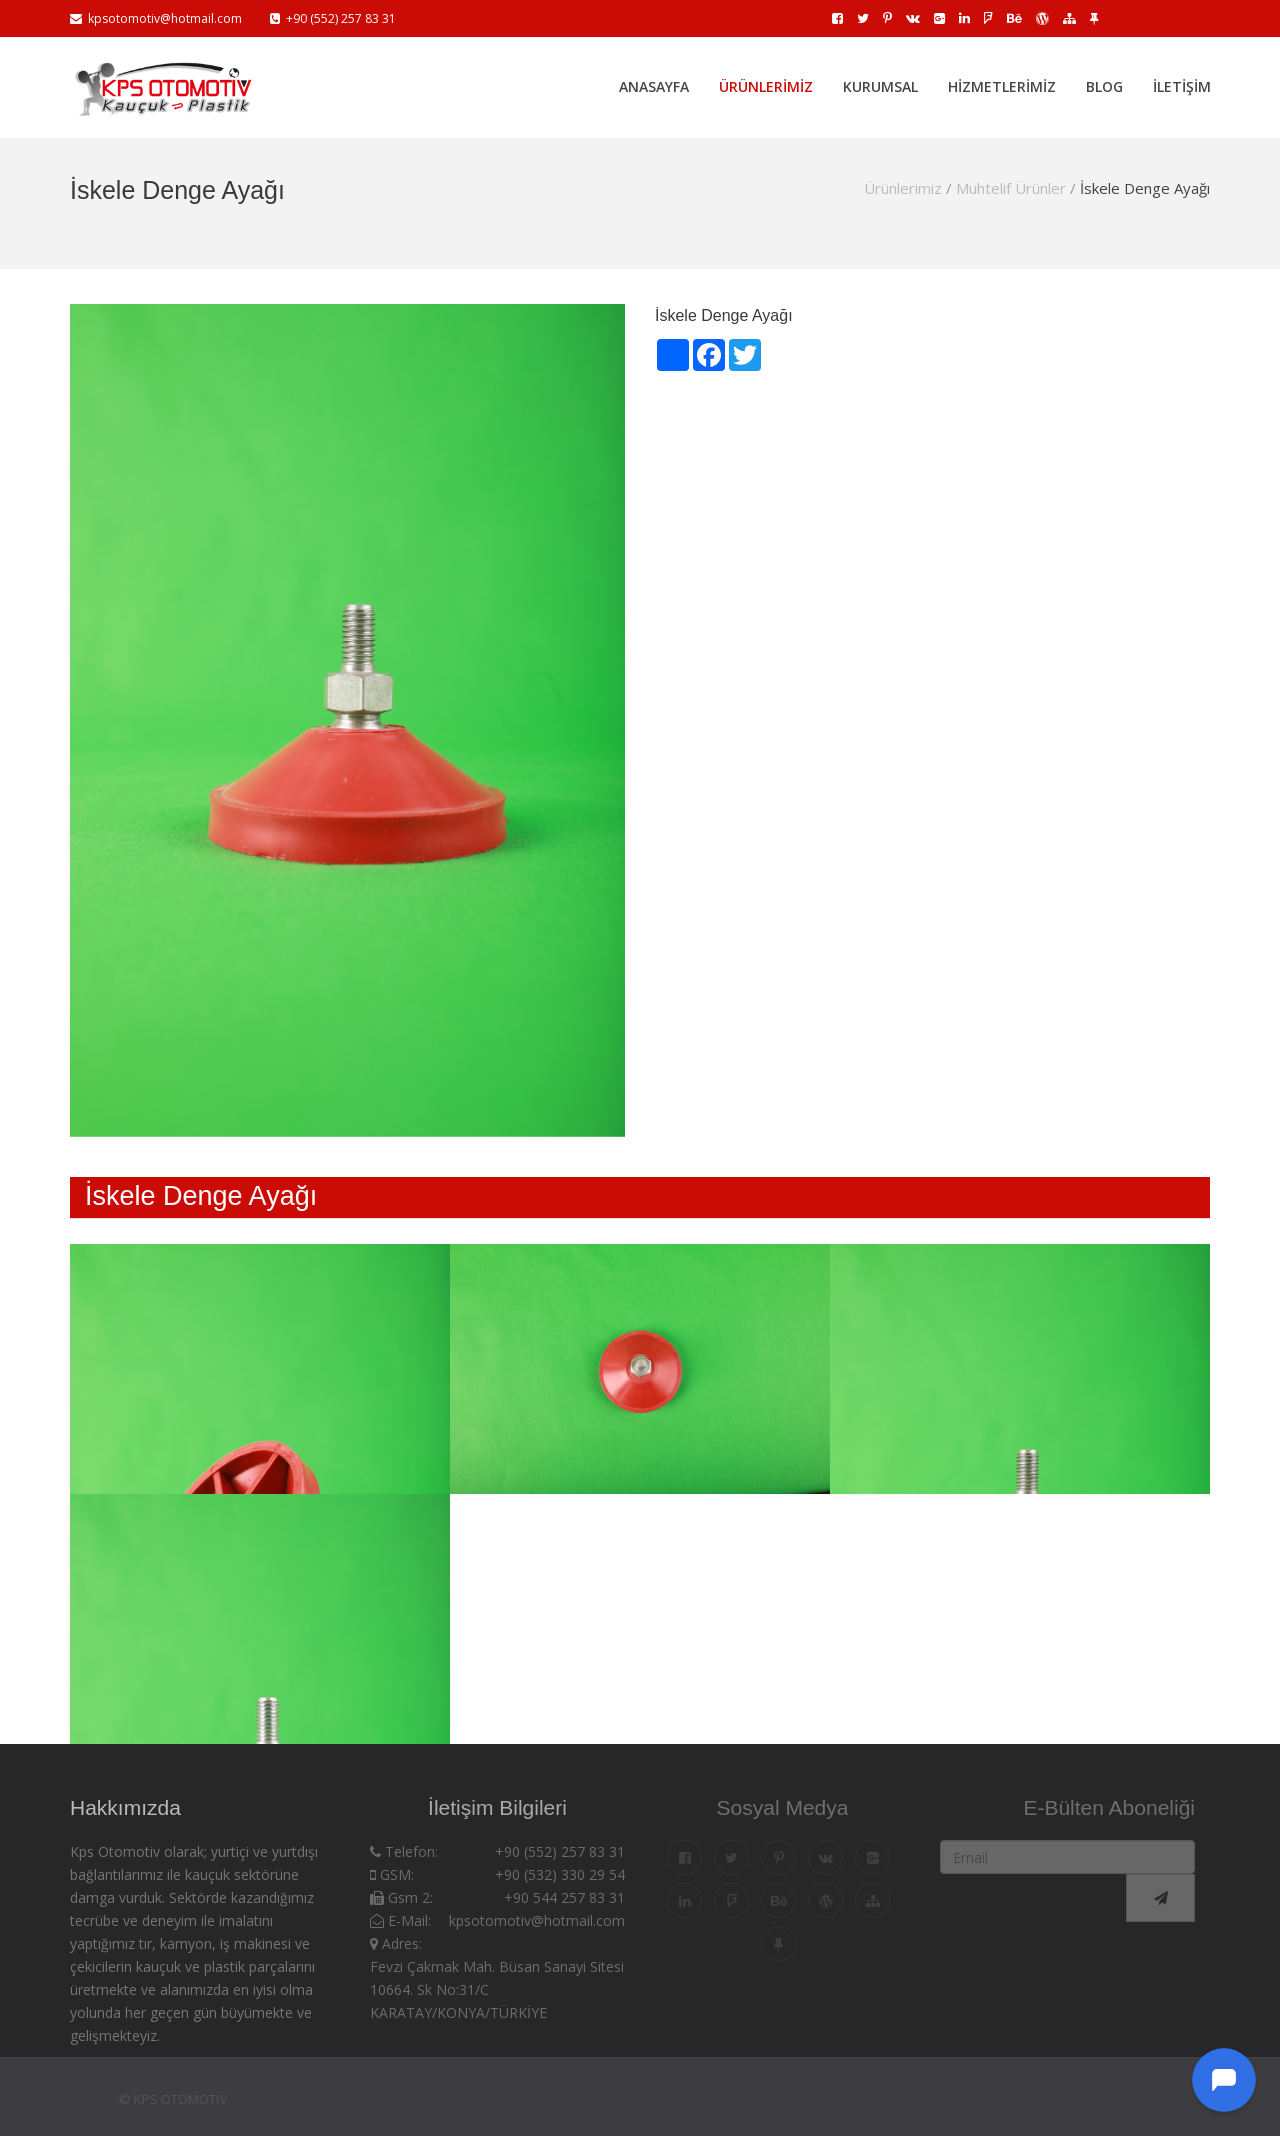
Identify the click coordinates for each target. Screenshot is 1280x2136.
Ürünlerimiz (766, 86)
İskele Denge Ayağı (1145, 188)
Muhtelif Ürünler (1011, 188)
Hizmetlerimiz (1002, 86)
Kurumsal (880, 86)
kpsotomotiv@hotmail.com (156, 18)
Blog (1104, 86)
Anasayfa (654, 86)
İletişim (1182, 86)
